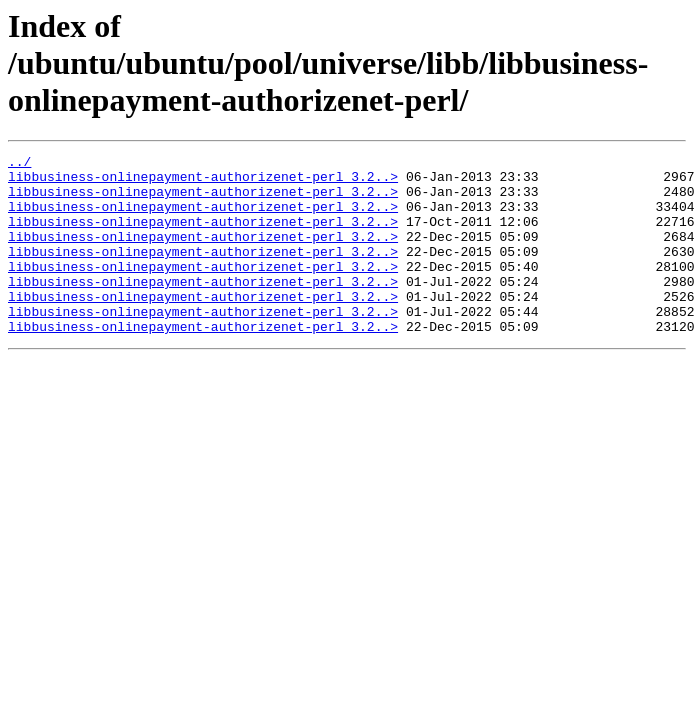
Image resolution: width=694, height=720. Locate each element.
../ (19, 164)
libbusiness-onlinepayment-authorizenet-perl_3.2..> (203, 182)
